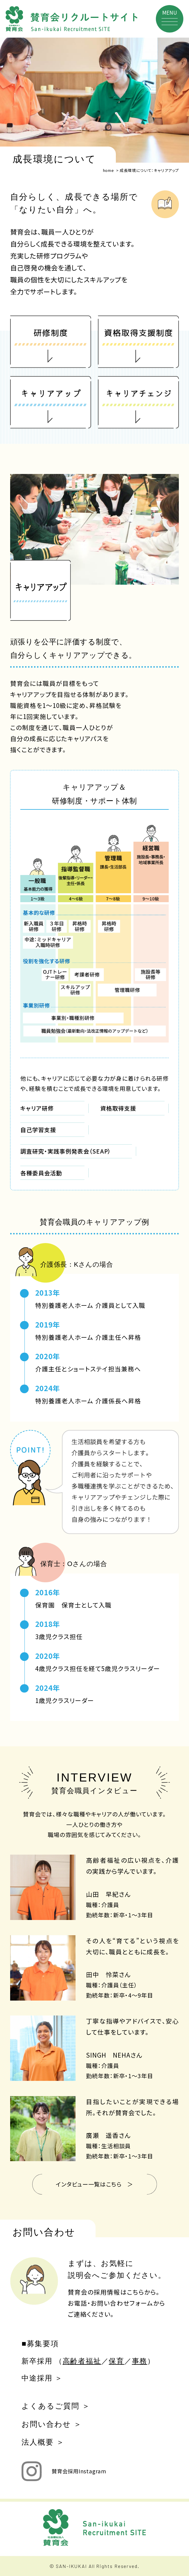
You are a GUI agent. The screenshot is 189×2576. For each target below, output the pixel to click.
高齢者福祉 (82, 2361)
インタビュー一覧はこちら (89, 2184)
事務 (139, 2361)
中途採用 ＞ (41, 2378)
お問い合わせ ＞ (51, 2424)
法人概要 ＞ (42, 2442)
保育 (116, 2361)
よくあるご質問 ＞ (55, 2406)
